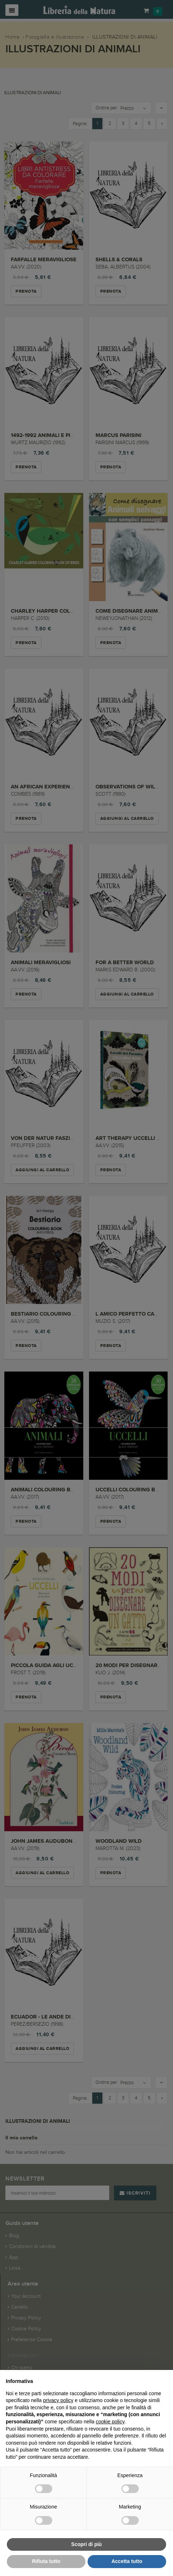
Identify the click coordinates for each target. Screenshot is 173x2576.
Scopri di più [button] (86, 2544)
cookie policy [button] (110, 2421)
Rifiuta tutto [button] (46, 2561)
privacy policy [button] (58, 2400)
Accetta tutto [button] (126, 2561)
